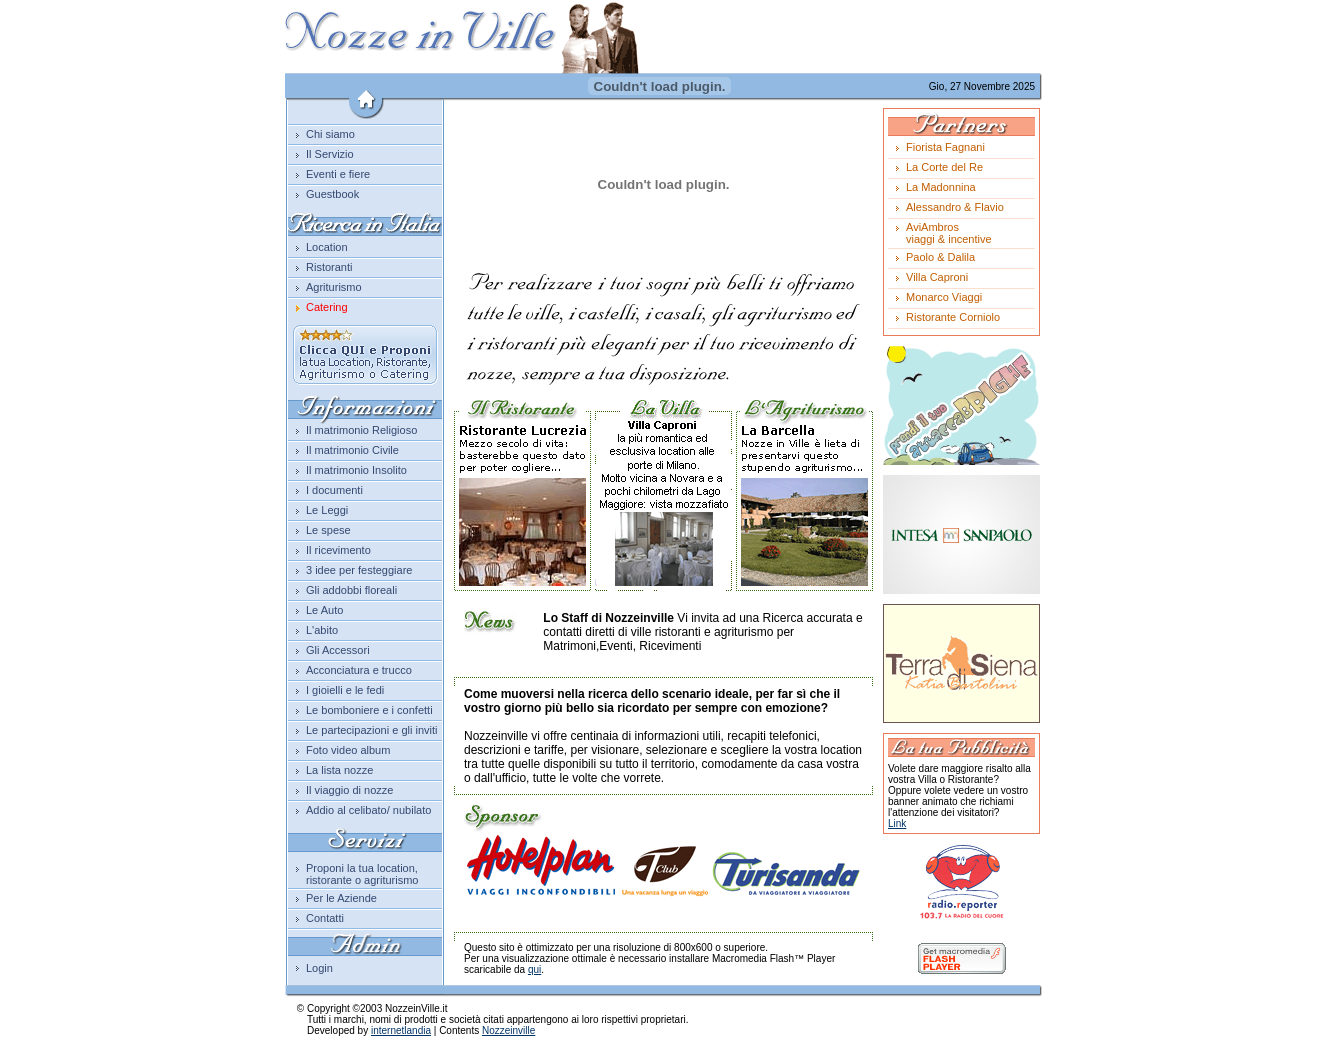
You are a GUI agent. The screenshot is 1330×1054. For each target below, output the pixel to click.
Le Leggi (327, 510)
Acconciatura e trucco (359, 670)
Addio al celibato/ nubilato (368, 810)
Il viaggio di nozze (349, 790)
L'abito (322, 630)
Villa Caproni (937, 277)
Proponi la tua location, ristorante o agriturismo (362, 874)
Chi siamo (330, 134)
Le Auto (324, 610)
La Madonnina (941, 187)
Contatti (325, 918)
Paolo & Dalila (940, 257)
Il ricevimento (338, 550)
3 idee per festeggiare (359, 570)
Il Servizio (330, 154)
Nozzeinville (508, 1030)
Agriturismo (334, 287)
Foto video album (348, 750)
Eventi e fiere (338, 174)
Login (319, 968)
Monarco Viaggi (944, 297)
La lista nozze (339, 770)
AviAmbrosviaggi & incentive (949, 233)
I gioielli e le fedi (345, 690)
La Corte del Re (944, 167)
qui (534, 969)
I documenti (334, 490)
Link (897, 823)
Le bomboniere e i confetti (369, 710)
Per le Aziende (341, 898)
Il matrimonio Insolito (356, 470)
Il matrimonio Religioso (361, 430)
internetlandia (401, 1030)
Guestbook (332, 194)
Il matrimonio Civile (352, 450)
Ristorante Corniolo (953, 317)
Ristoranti (329, 267)
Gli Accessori (338, 650)
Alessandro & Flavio (955, 207)
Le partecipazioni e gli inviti (371, 730)
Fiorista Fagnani (945, 147)
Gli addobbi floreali (351, 590)
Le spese (328, 530)
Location (327, 247)
